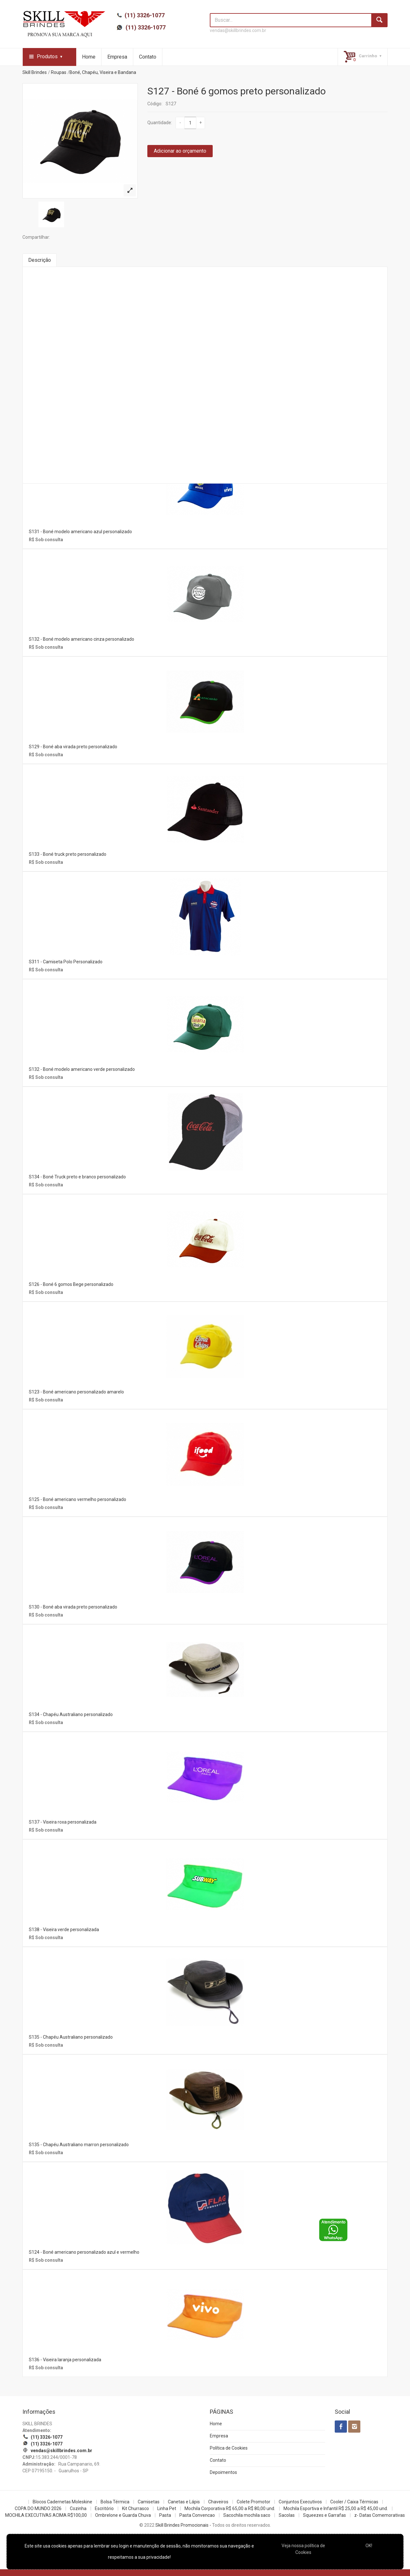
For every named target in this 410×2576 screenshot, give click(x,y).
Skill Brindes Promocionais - (183, 2525)
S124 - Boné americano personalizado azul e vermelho (84, 2252)
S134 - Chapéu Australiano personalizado (71, 1714)
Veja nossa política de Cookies (303, 2549)
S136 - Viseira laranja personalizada (65, 2359)
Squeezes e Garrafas (324, 2515)
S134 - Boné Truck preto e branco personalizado (77, 1176)
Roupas (58, 72)
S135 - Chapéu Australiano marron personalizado (79, 2144)
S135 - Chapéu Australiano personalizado (71, 2037)
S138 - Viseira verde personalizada (64, 1929)
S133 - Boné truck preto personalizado (67, 854)
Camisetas (149, 2501)
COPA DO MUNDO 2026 (38, 2508)
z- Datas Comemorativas (379, 2515)
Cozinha (78, 2508)
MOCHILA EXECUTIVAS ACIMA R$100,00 (46, 2515)
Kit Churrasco (135, 2508)
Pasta (165, 2515)
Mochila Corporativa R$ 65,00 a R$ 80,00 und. (229, 2508)
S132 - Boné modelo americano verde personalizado (82, 1069)
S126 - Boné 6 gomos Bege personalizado (71, 1284)
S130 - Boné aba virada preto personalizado (73, 1606)
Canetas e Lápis (184, 2501)
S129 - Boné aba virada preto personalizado (73, 746)
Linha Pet (166, 2508)
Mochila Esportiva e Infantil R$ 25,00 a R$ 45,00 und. (335, 2508)
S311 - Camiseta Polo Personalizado (65, 961)
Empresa (117, 57)
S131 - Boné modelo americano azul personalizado (80, 531)
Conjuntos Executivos (300, 2501)
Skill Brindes (34, 72)
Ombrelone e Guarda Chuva (123, 2515)
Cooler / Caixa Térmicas (354, 2501)
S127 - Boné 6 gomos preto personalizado (236, 91)
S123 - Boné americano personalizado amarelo (76, 1391)
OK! (368, 2545)
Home (88, 57)
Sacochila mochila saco (246, 2515)
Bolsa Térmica (115, 2501)
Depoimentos (223, 2472)
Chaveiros (218, 2501)
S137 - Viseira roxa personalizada (62, 1822)
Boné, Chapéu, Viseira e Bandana (103, 72)
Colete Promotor (253, 2501)
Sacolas (287, 2515)
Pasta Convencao (197, 2515)
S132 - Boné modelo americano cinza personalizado (81, 639)
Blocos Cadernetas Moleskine (62, 2501)
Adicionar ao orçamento (180, 151)
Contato (147, 57)
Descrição (39, 260)
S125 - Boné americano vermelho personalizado (77, 1499)
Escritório (104, 2508)
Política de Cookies (229, 2448)
